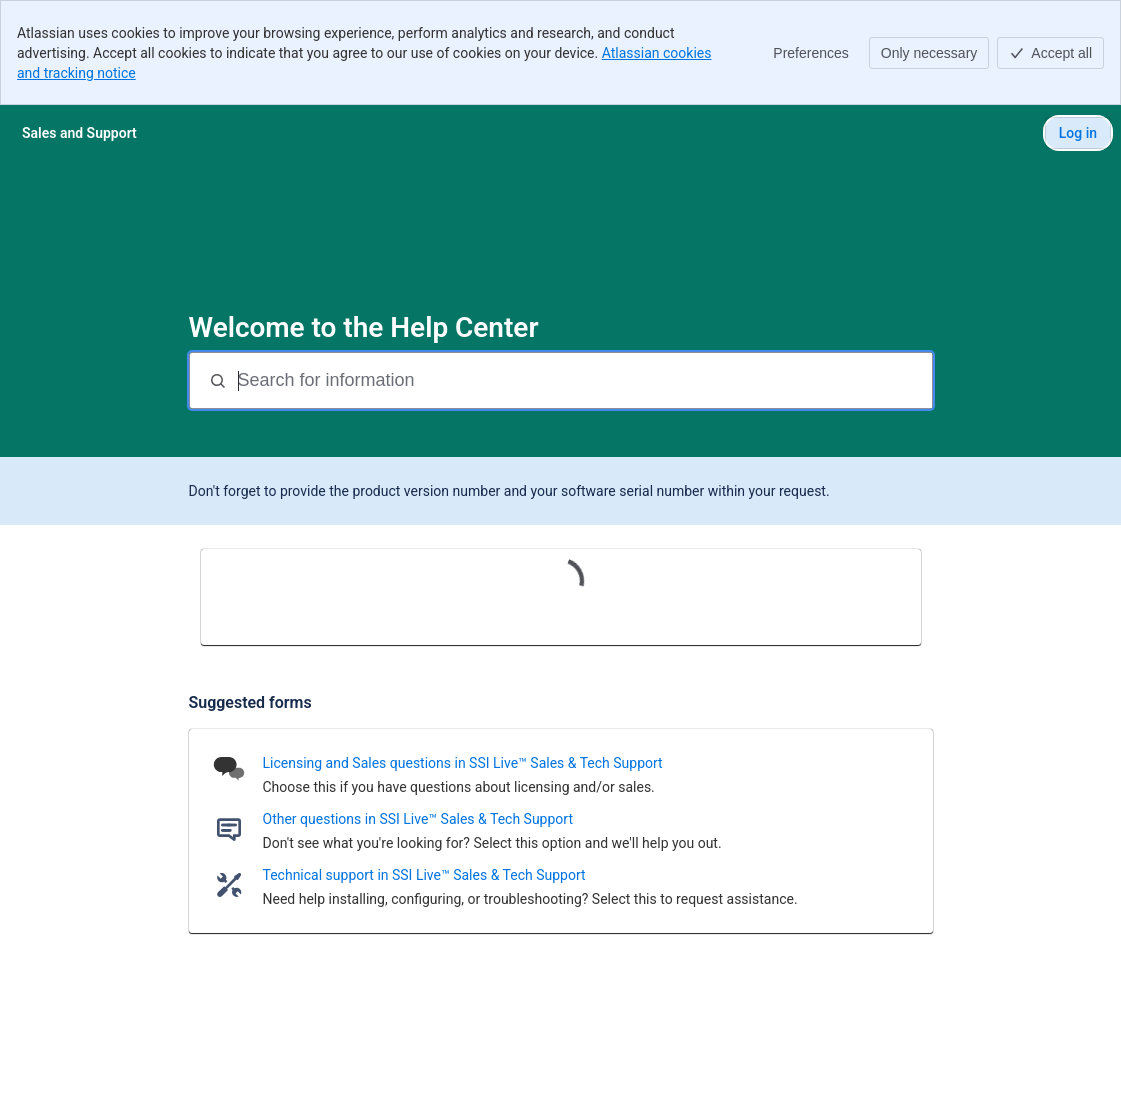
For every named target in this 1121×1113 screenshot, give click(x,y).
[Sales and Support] (79, 133)
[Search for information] (583, 380)
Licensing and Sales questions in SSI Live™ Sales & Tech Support (463, 763)
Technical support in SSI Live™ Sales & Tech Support (424, 875)
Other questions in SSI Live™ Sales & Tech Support (418, 819)
